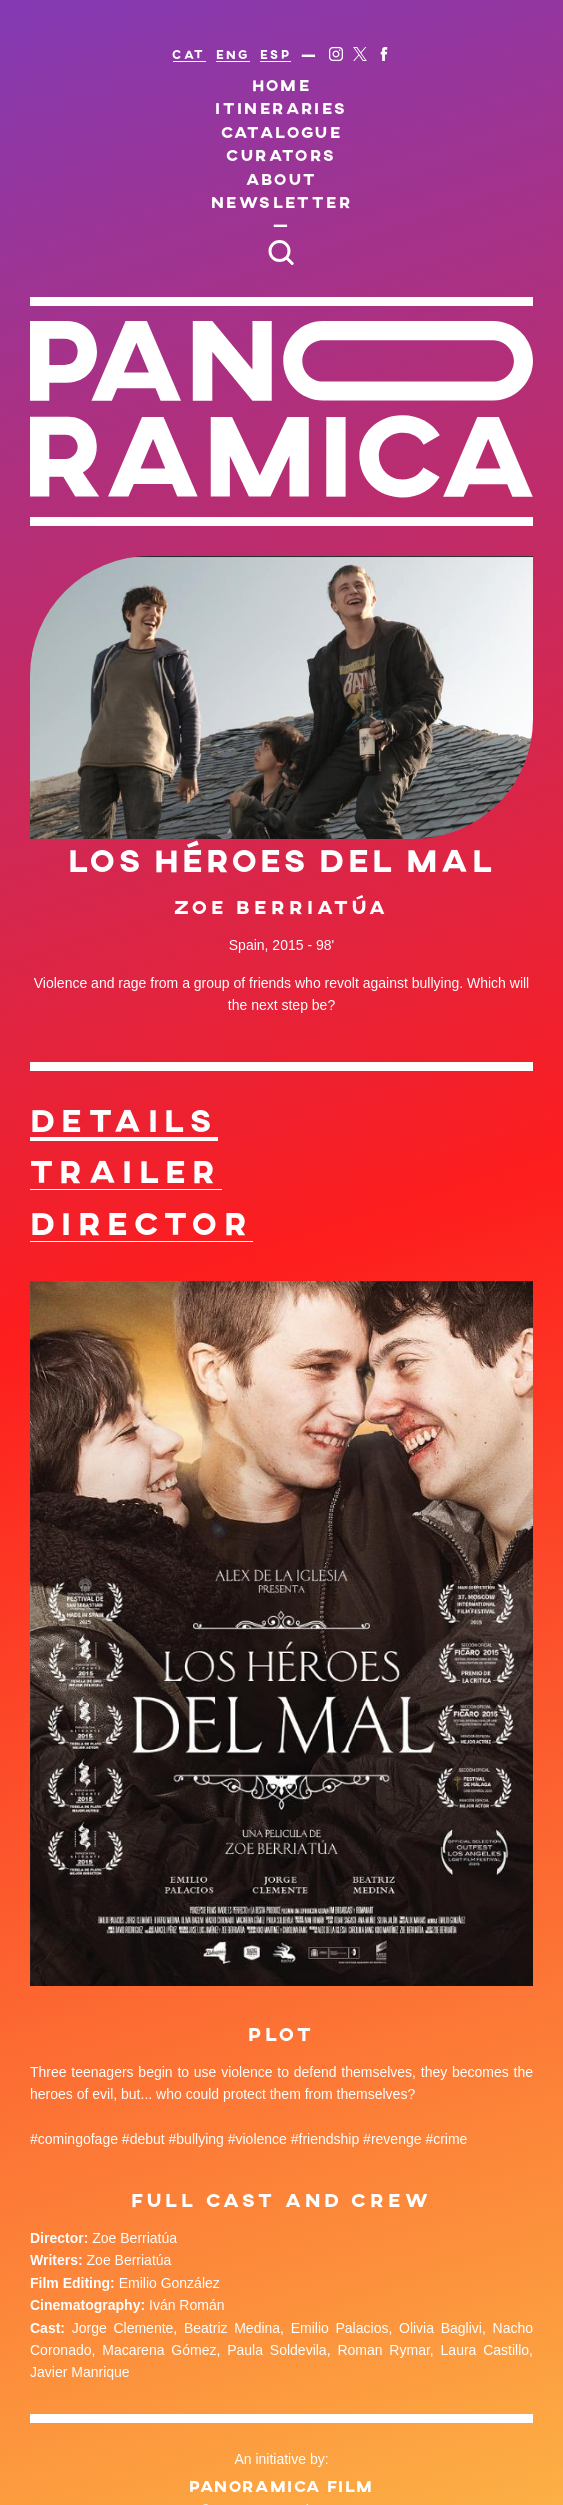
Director (141, 1222)
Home (282, 84)
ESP (275, 54)
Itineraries (281, 107)
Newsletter (281, 201)
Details (124, 1119)
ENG (233, 54)
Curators (281, 154)
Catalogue (282, 131)
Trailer (126, 1170)
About (282, 178)
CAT (188, 54)
